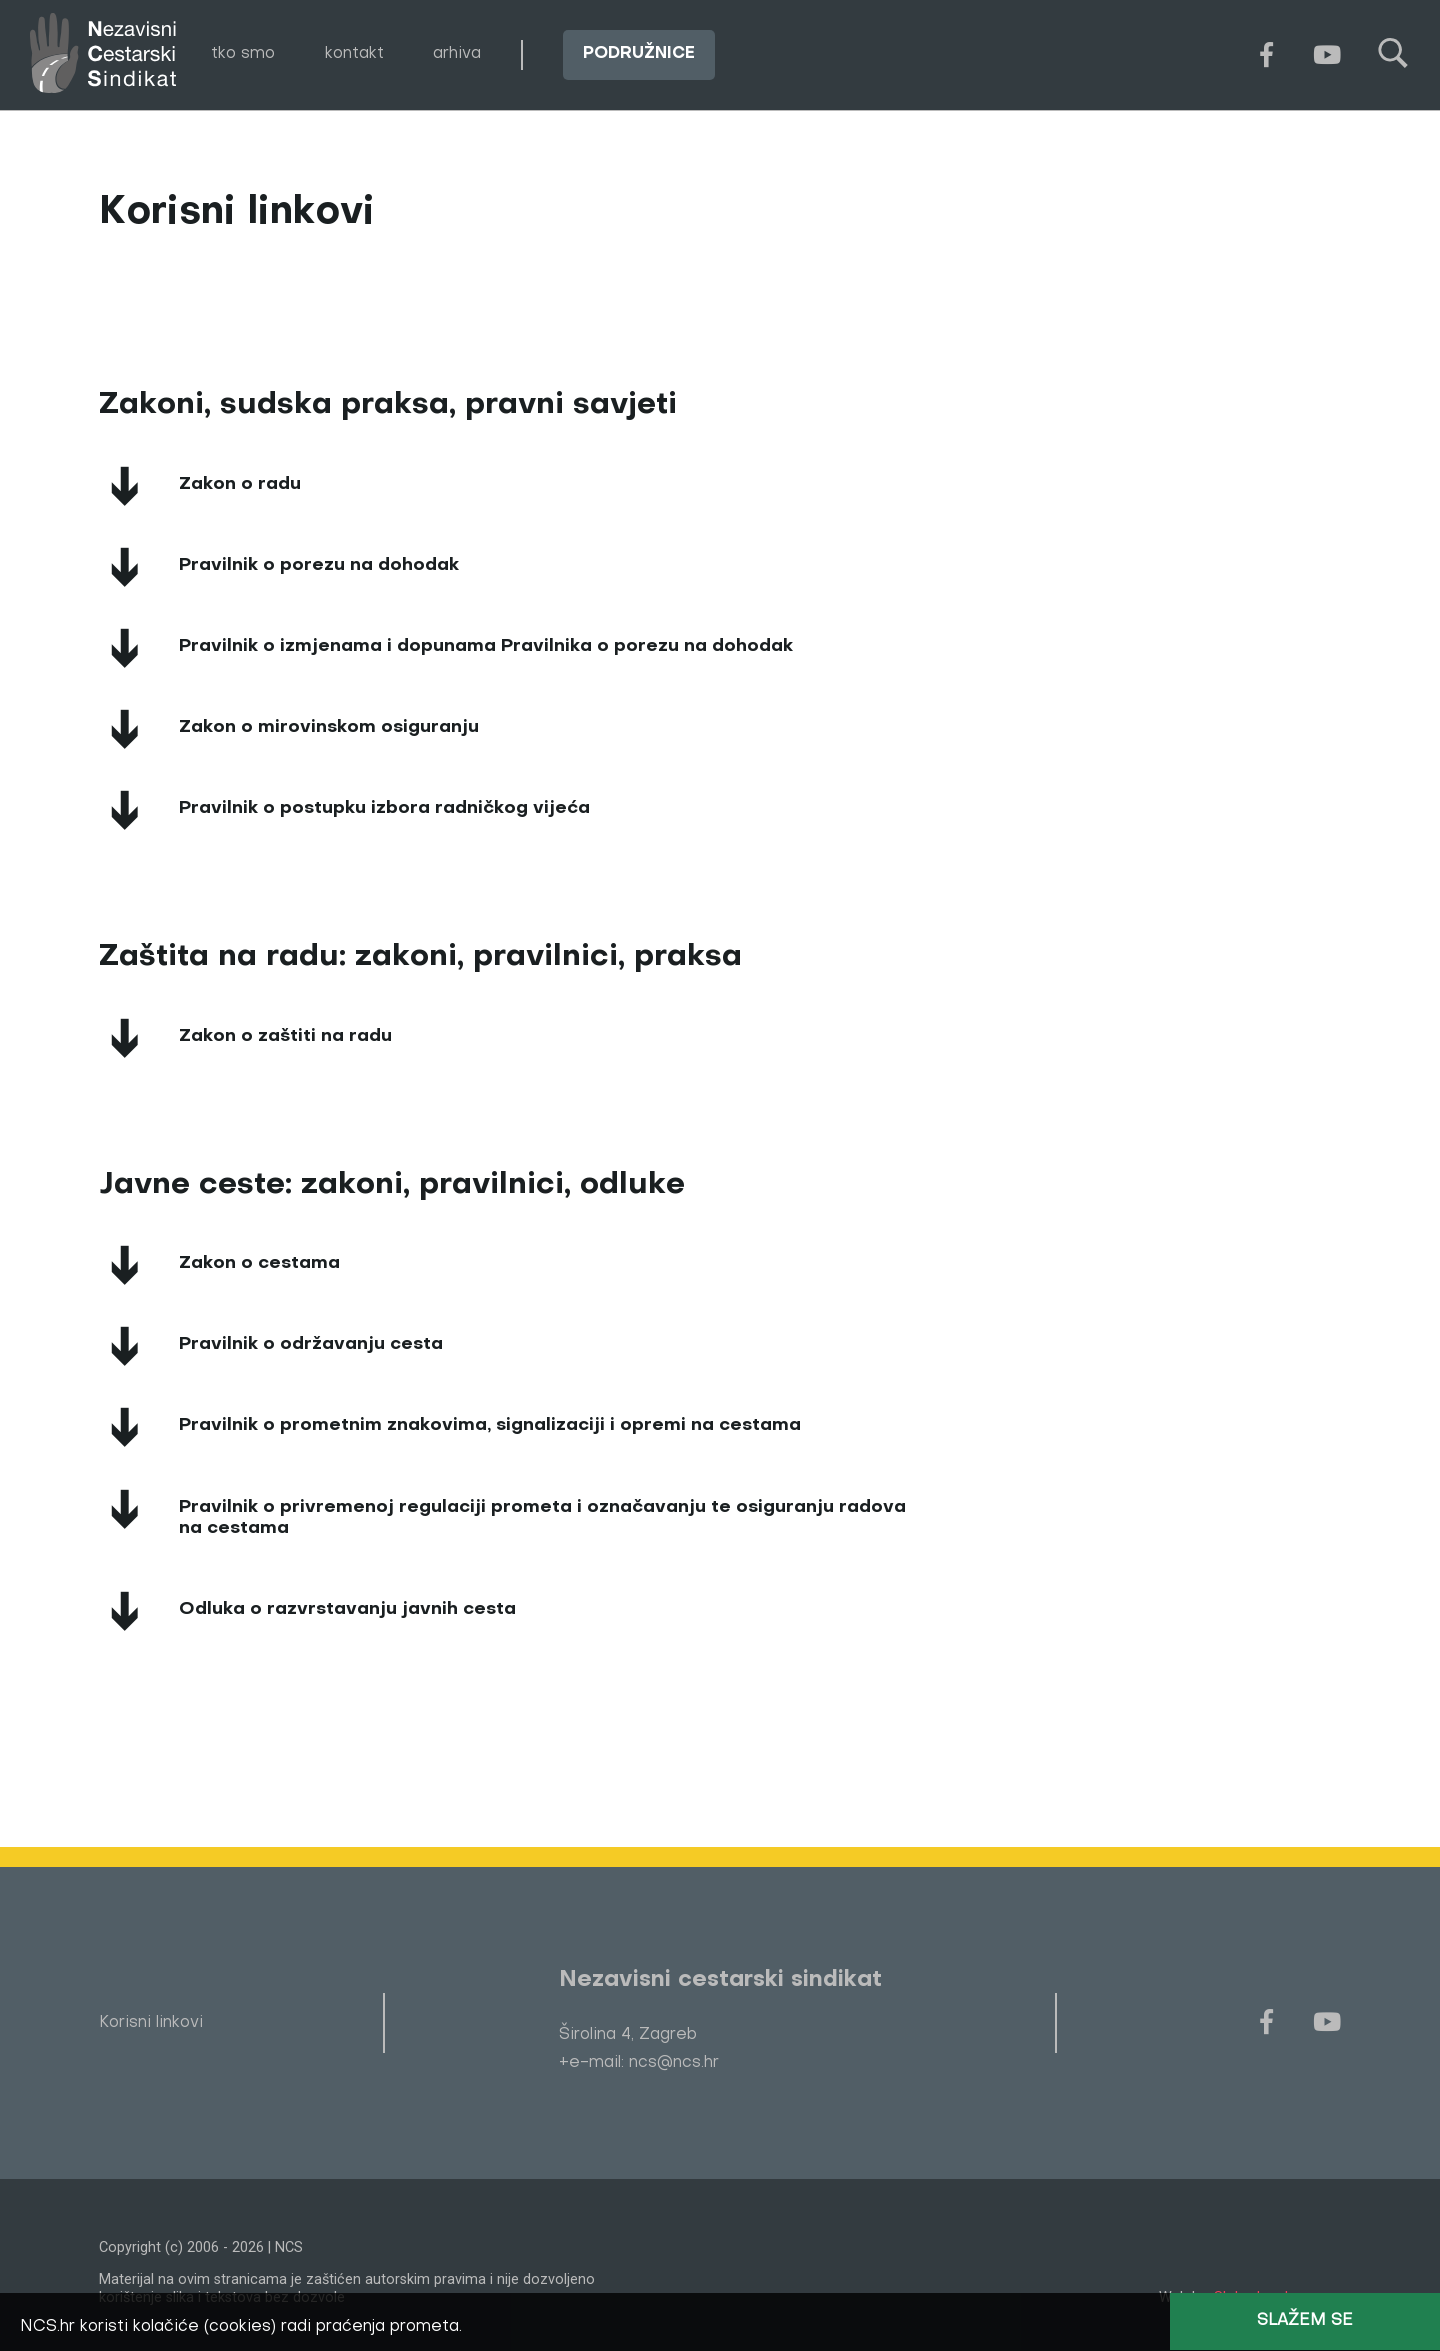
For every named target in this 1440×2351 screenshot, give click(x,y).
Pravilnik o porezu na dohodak (319, 565)
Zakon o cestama (259, 1263)
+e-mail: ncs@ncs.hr (639, 2063)
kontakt (354, 54)
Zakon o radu (240, 484)
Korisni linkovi (151, 2023)
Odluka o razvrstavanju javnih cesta (347, 1609)
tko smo (243, 54)
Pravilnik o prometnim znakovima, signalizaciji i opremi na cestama (490, 1425)
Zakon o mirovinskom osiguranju (329, 727)
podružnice (639, 54)
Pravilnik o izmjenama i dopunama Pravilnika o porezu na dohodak (486, 646)
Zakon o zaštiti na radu (285, 1036)
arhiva (457, 54)
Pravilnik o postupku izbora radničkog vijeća (384, 808)
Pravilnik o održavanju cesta (311, 1344)
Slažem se (1305, 2321)
